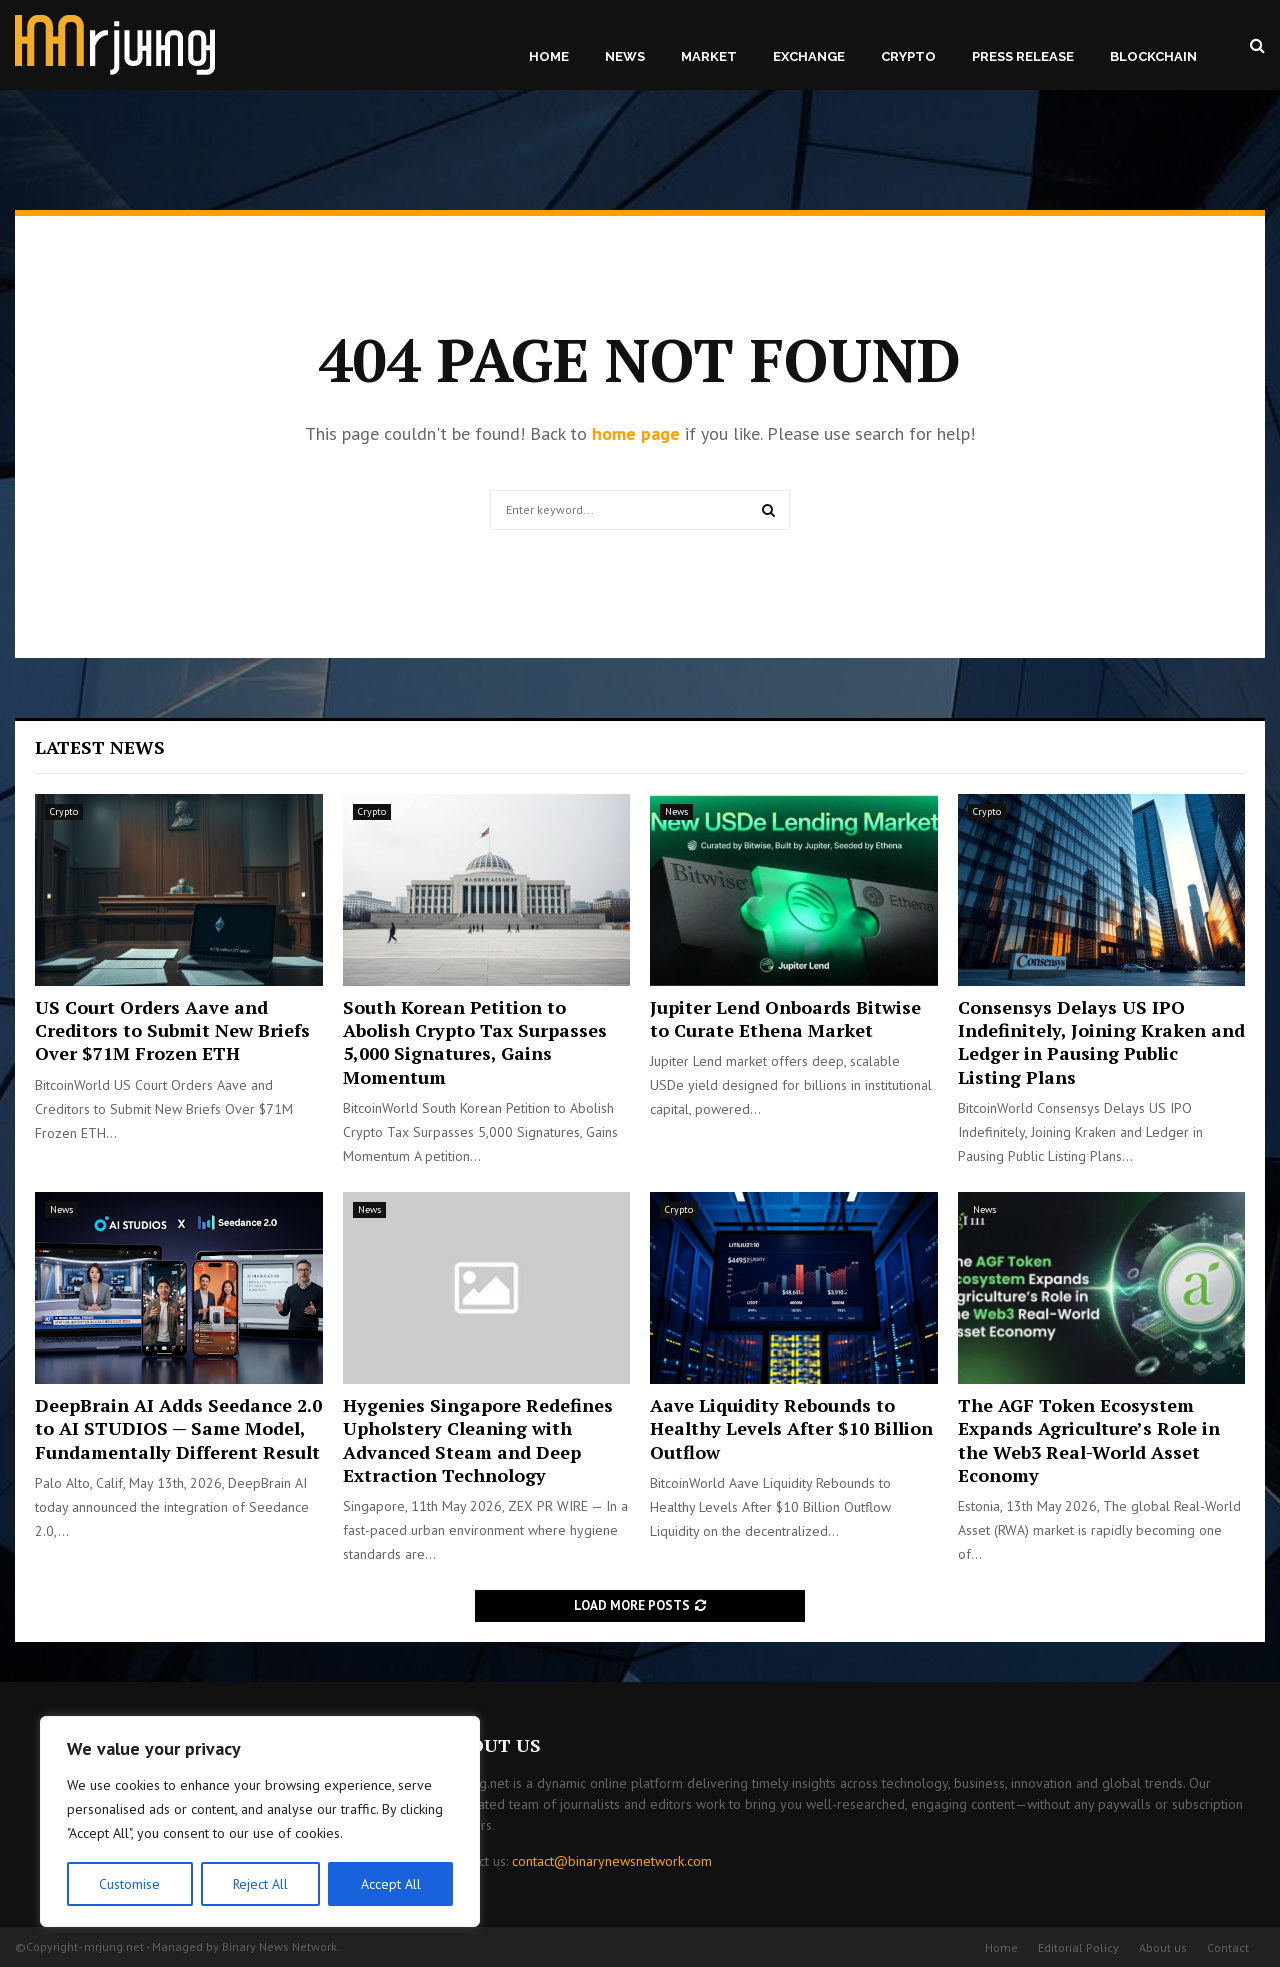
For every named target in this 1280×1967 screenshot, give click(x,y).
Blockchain (1153, 56)
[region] (260, 1822)
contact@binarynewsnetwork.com (612, 1861)
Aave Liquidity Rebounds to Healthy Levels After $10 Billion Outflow (791, 1428)
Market (709, 56)
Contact (1228, 1947)
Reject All (260, 1884)
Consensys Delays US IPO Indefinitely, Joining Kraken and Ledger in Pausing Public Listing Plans (1101, 1042)
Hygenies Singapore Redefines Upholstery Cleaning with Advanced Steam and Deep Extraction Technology (478, 1440)
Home (549, 56)
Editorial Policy (1078, 1947)
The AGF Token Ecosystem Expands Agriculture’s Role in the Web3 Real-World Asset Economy (1089, 1440)
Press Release (1023, 56)
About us (1163, 1947)
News (625, 56)
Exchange (809, 56)
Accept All (391, 1884)
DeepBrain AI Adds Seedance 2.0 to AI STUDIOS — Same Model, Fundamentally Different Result (178, 1428)
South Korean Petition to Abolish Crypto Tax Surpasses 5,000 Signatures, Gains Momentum (475, 1042)
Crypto (908, 56)
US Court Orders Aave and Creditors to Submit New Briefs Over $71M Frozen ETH (172, 1030)
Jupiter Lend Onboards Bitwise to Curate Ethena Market (785, 1018)
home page (636, 433)
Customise (129, 1884)
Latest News (100, 747)
